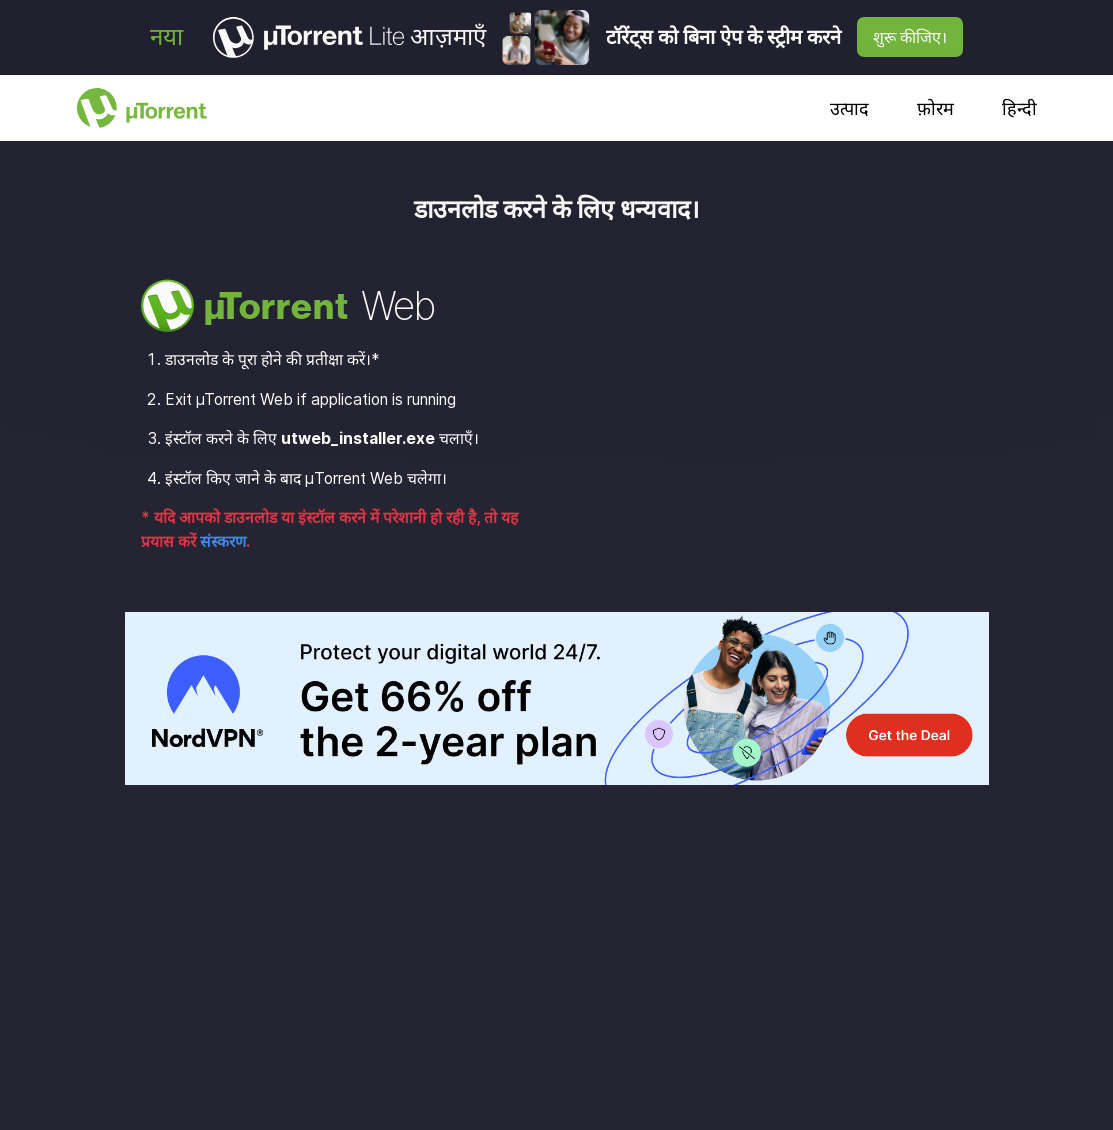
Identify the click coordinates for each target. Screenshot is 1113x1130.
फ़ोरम (935, 108)
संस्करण (223, 541)
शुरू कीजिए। (910, 37)
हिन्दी (1019, 108)
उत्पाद (849, 108)
